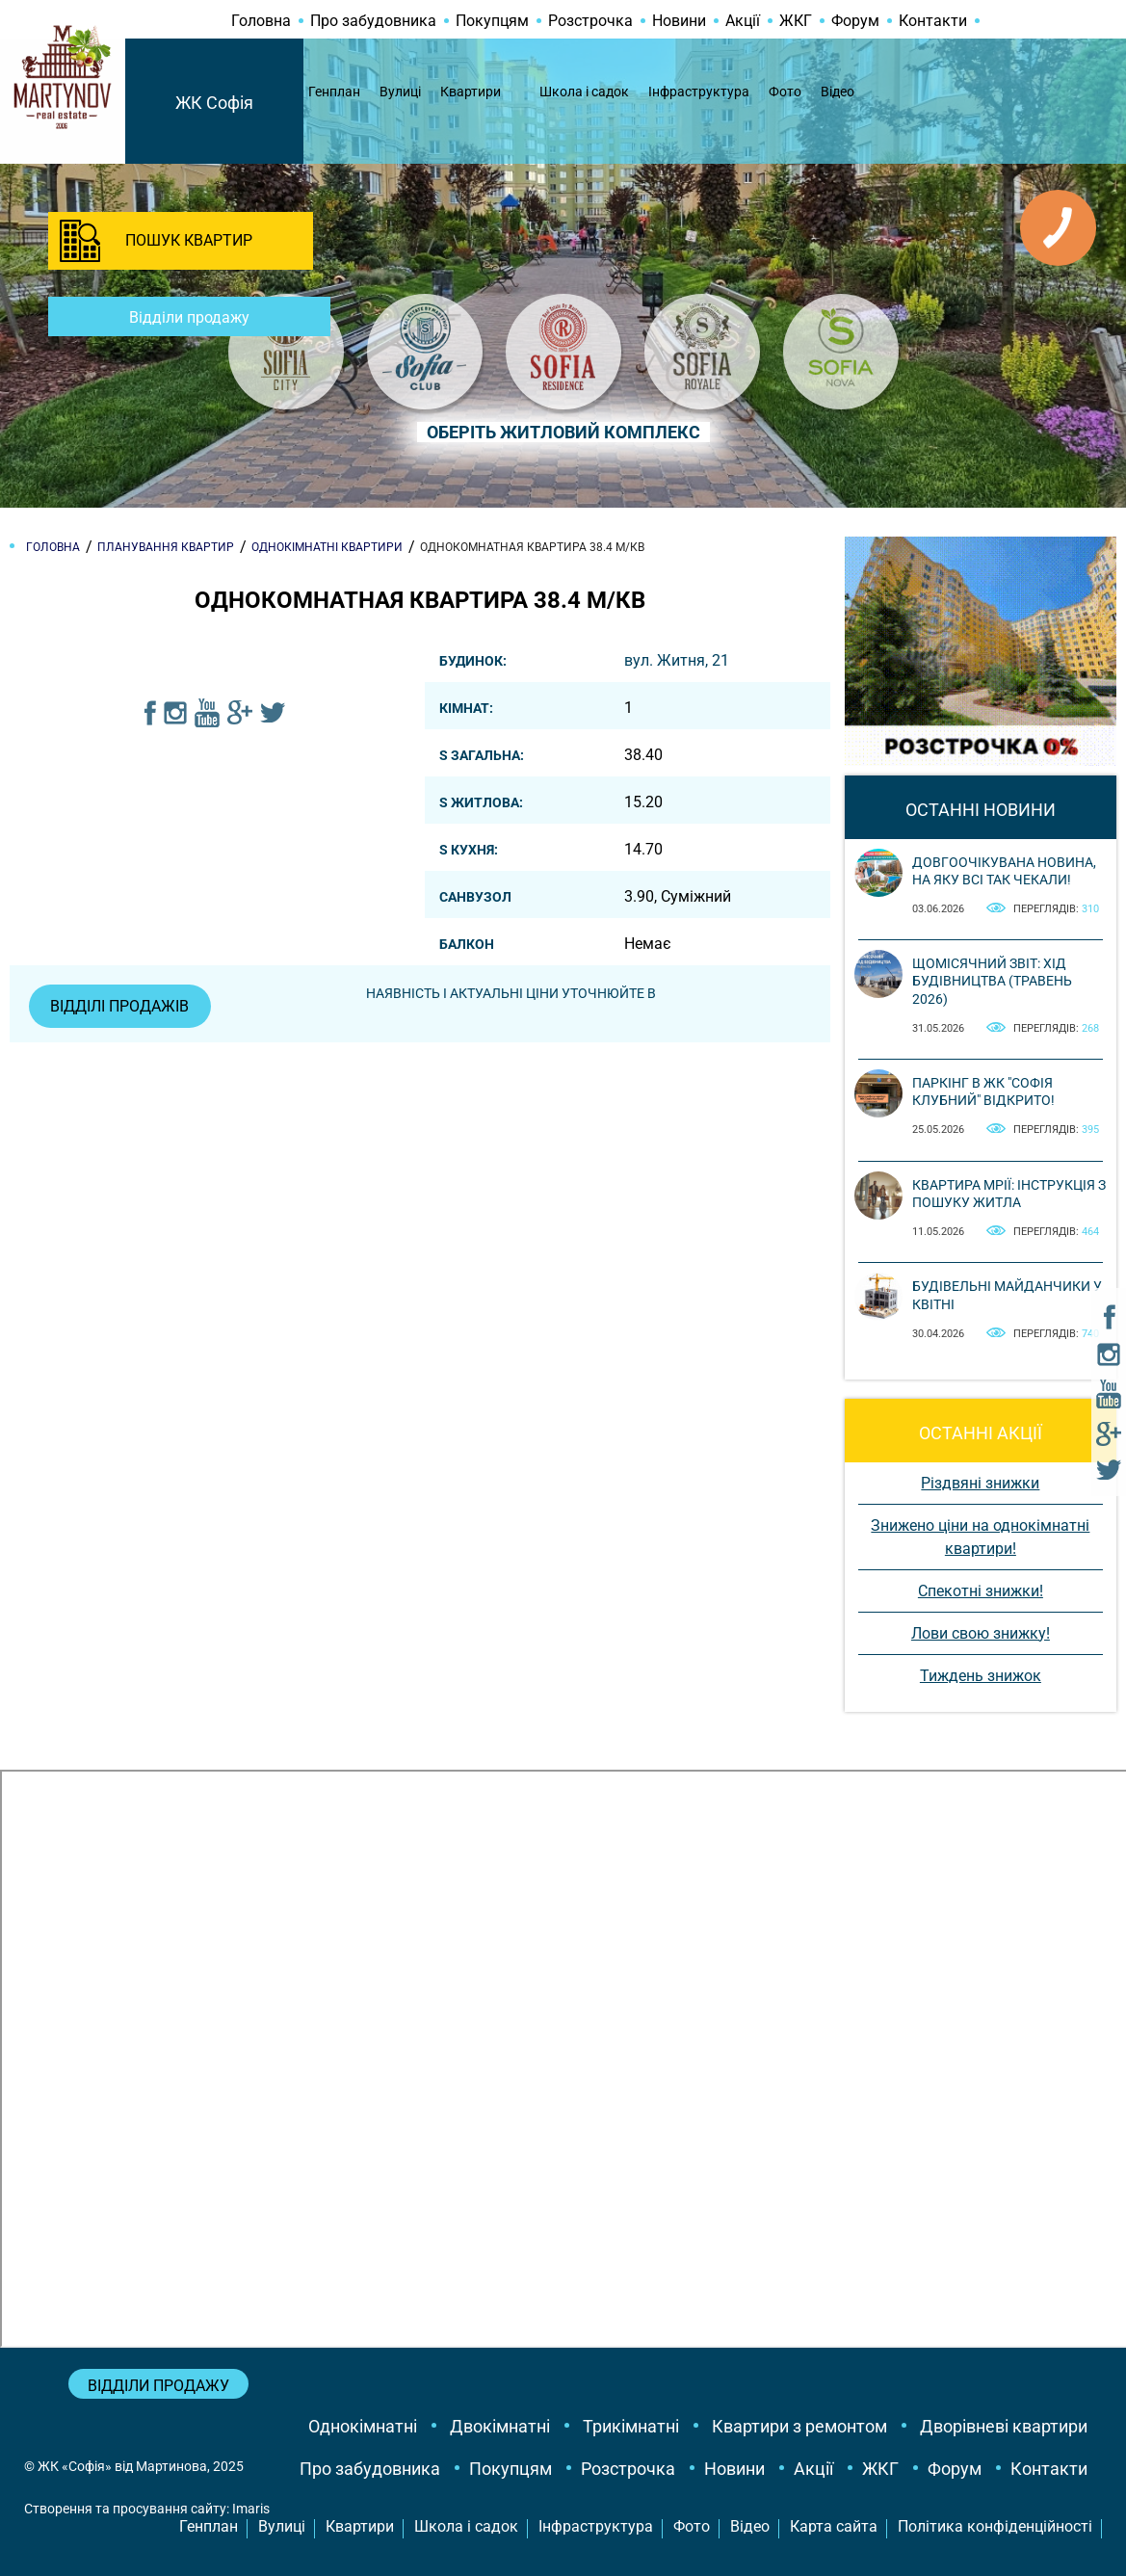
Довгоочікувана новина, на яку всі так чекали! (1004, 870)
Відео (837, 91)
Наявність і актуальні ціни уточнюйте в (513, 993)
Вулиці (400, 91)
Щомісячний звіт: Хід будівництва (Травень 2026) (992, 981)
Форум (855, 21)
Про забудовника (373, 21)
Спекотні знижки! (980, 1591)
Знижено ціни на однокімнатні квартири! (980, 1537)
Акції (742, 21)
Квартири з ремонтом (799, 2426)
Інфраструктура (698, 91)
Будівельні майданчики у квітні (1007, 1294)
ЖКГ (795, 21)
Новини (679, 21)
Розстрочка (590, 21)
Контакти (933, 21)
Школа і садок (584, 91)
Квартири (470, 91)
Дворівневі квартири (1003, 2426)
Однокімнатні (362, 2426)
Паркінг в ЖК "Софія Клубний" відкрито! (983, 1091)
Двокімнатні (500, 2426)
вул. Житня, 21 (676, 660)
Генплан (334, 91)
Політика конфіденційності (995, 2526)
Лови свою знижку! (980, 1633)
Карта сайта (833, 2526)
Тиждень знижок (980, 1676)
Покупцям (492, 21)
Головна (261, 21)
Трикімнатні (631, 2426)
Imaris (251, 2508)
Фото (785, 91)
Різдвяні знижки (980, 1483)
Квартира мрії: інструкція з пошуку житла (1009, 1193)
